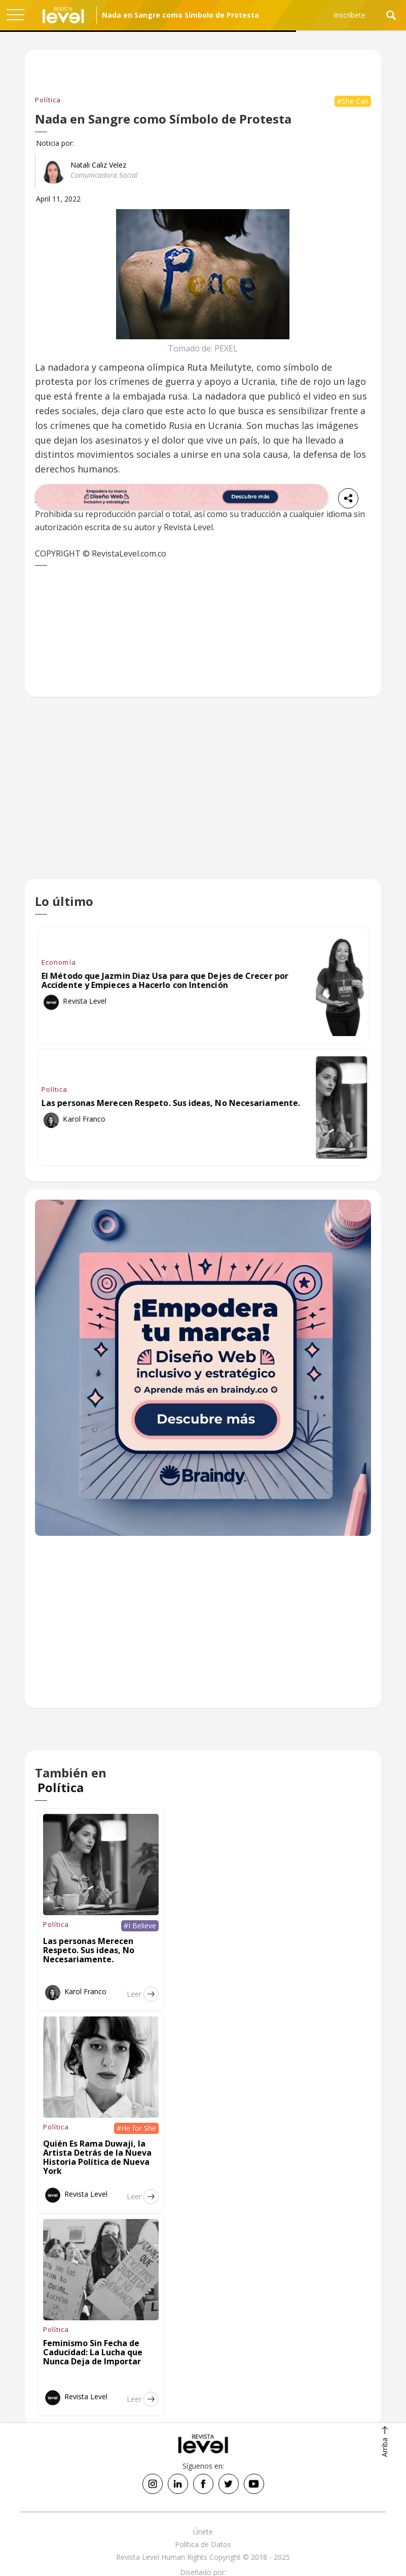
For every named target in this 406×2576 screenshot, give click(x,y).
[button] (15, 15)
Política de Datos (203, 2544)
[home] (63, 15)
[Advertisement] (203, 796)
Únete (203, 2532)
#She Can (352, 101)
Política (48, 100)
